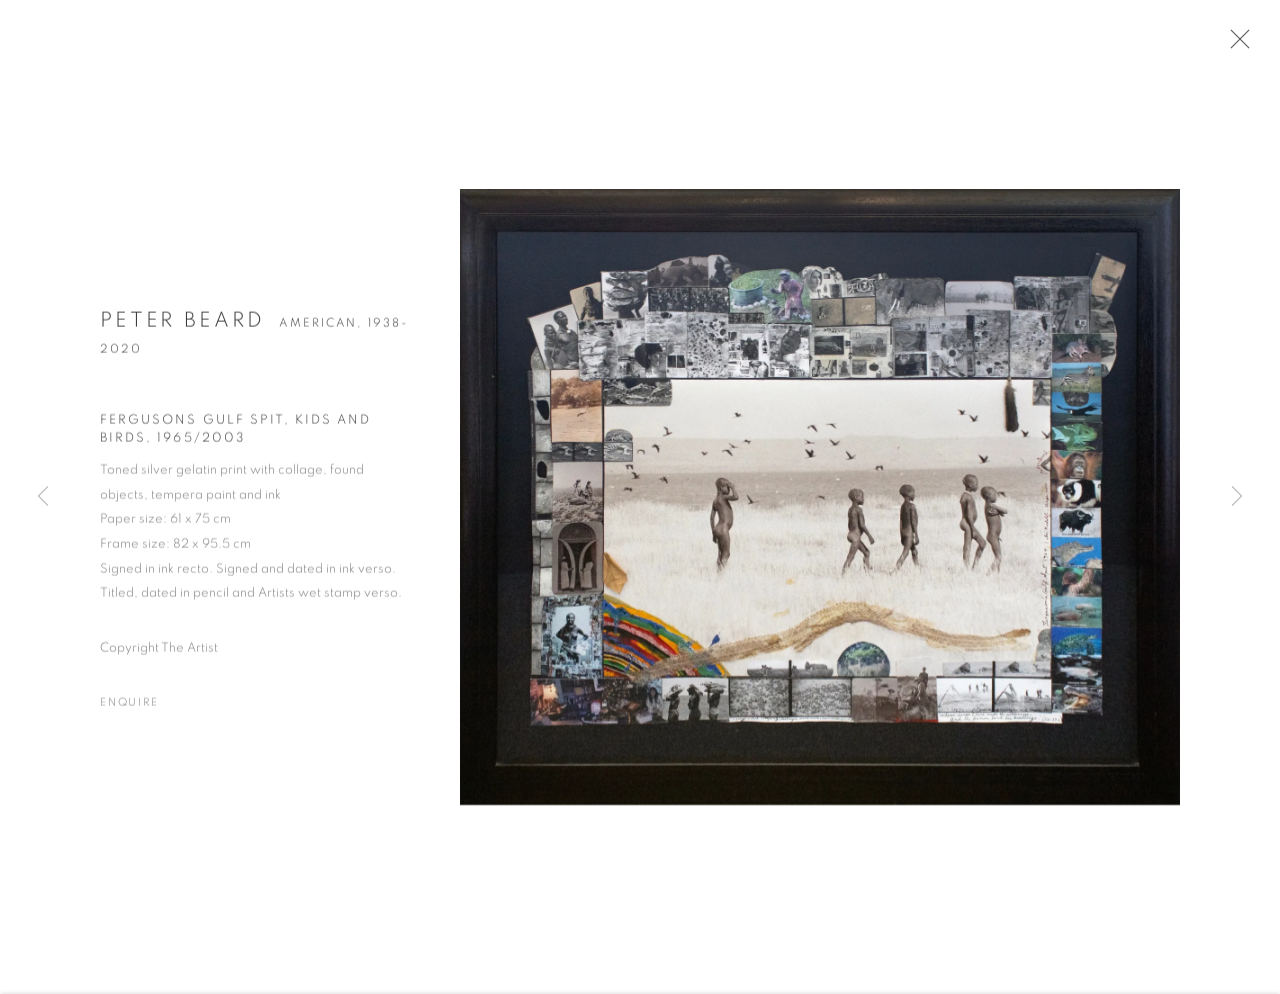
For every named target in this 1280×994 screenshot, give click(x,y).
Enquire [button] (129, 707)
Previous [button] (43, 497)
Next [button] (1237, 497)
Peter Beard (183, 324)
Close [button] (1237, 45)
